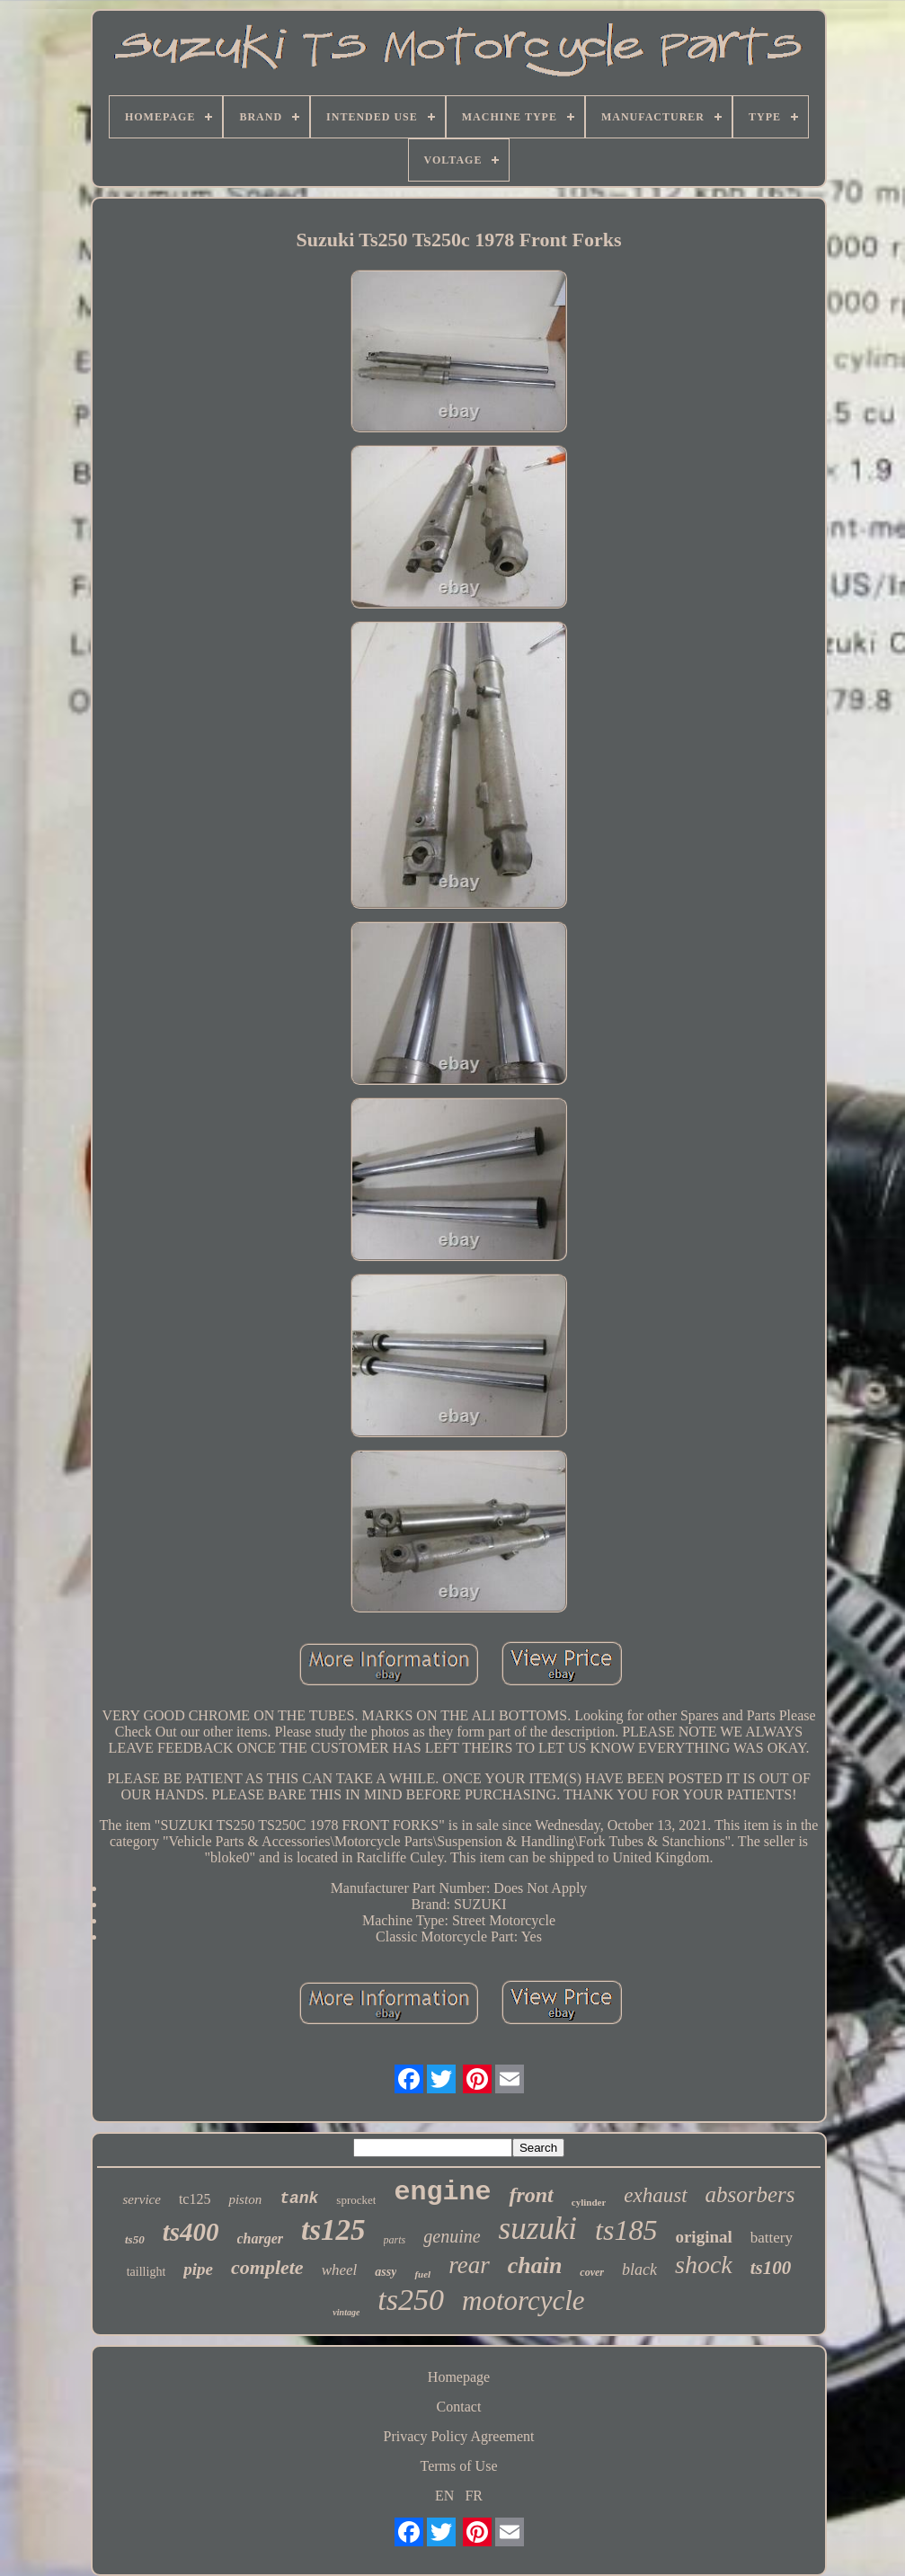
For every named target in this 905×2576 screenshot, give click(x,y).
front (531, 2195)
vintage (346, 2312)
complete (267, 2267)
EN (444, 2495)
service (141, 2199)
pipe (198, 2269)
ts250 (410, 2299)
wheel (340, 2269)
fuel (422, 2274)
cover (592, 2272)
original (703, 2236)
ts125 (333, 2230)
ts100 (771, 2267)
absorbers (750, 2194)
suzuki (538, 2228)
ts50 (135, 2239)
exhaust (655, 2195)
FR (474, 2495)
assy (385, 2271)
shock (703, 2264)
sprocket (356, 2200)
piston (245, 2199)
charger (260, 2238)
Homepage (459, 2377)
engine (442, 2192)
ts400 (191, 2231)
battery (771, 2237)
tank (298, 2198)
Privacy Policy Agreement (459, 2436)
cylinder (589, 2202)
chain (535, 2265)
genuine (451, 2236)
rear (469, 2265)
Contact (459, 2406)
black (639, 2269)
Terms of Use (459, 2466)
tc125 (195, 2199)
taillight (146, 2271)
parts (395, 2240)
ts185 (626, 2230)
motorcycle (523, 2300)
